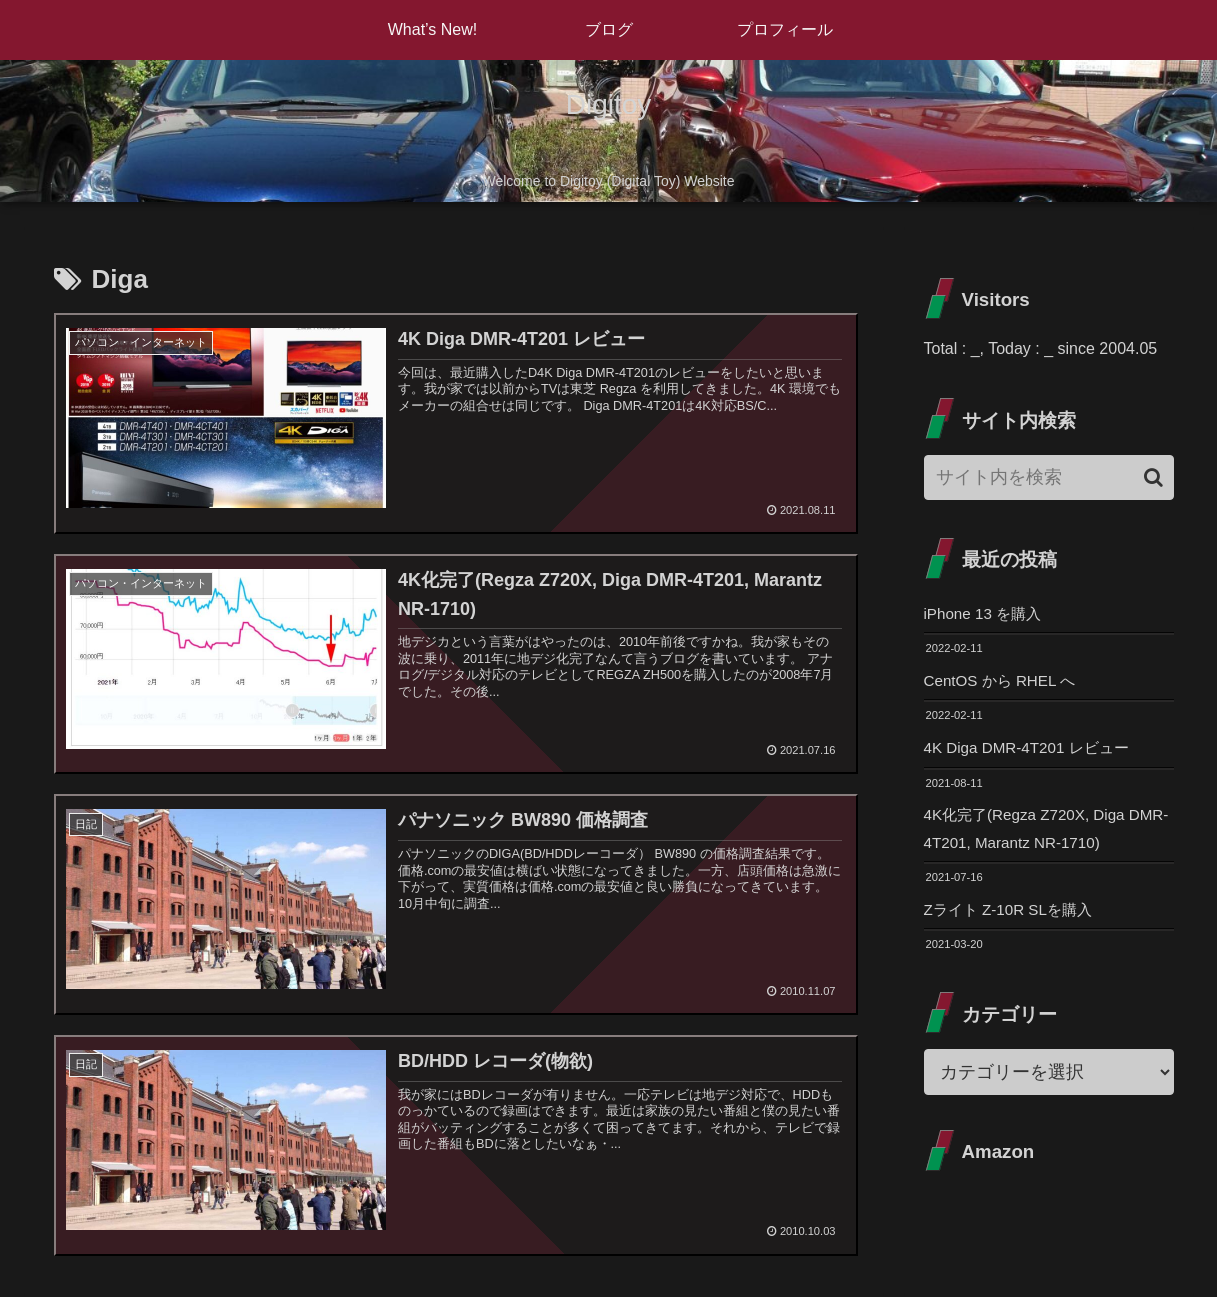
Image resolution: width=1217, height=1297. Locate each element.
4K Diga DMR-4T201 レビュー (1032, 750)
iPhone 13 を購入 (986, 613)
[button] (1153, 477)
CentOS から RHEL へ (1004, 682)
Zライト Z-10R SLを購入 (1013, 916)
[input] (1049, 477)
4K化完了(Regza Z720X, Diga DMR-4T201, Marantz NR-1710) (1038, 834)
